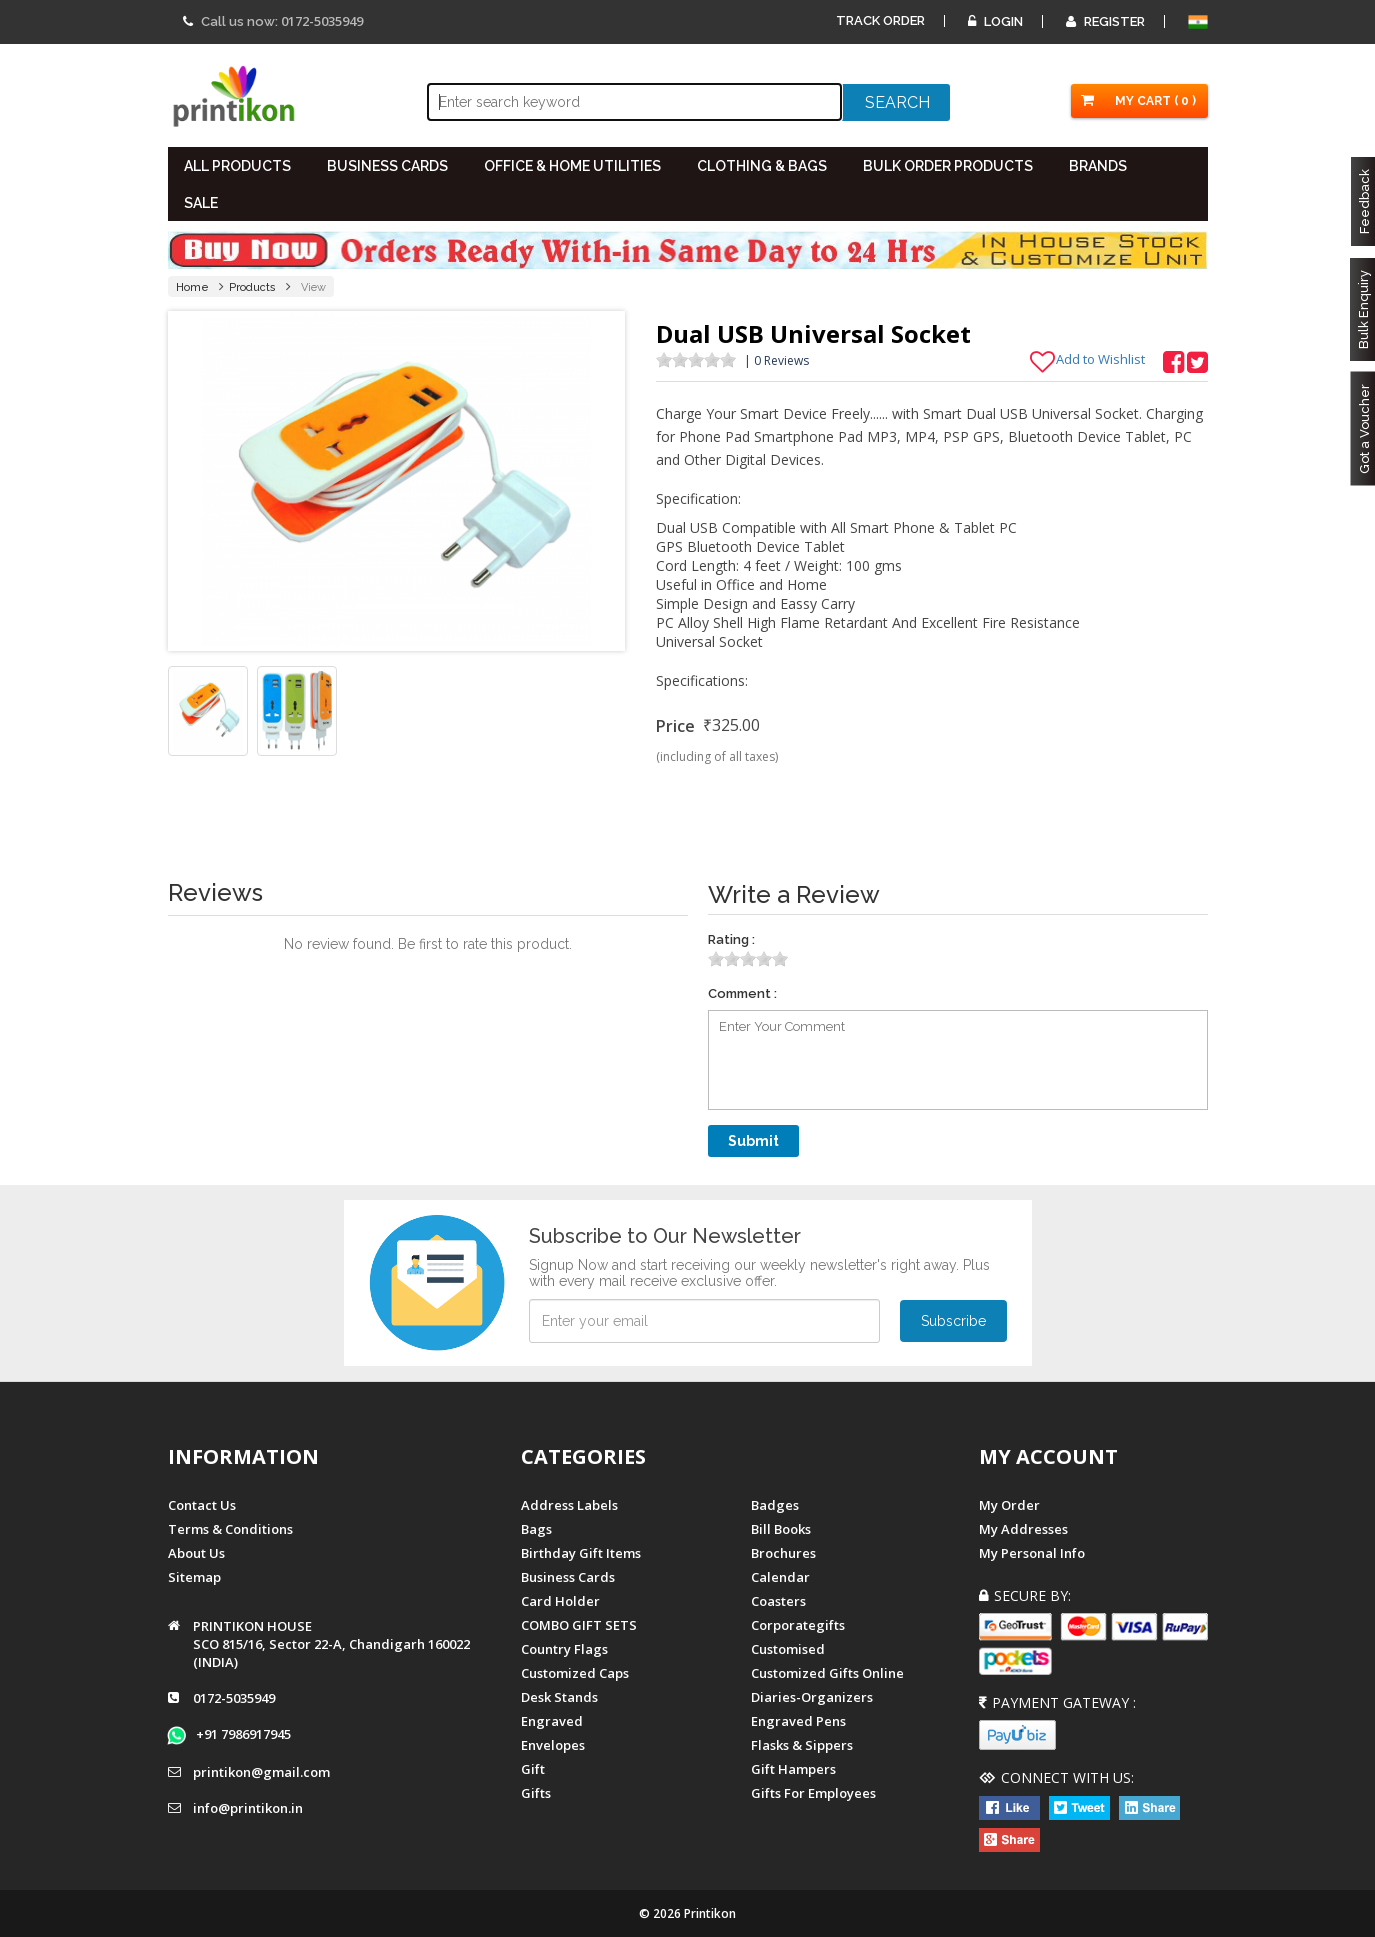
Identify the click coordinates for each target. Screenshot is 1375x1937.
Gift (533, 1769)
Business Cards (568, 1577)
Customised (788, 1649)
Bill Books (781, 1529)
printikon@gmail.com (261, 1772)
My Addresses (1023, 1529)
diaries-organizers (812, 1697)
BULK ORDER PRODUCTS (948, 166)
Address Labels (569, 1505)
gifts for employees (813, 1793)
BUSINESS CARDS (387, 166)
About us (196, 1553)
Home (192, 287)
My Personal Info (1032, 1553)
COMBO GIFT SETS (579, 1625)
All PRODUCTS (237, 166)
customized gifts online (827, 1673)
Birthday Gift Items (581, 1553)
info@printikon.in (248, 1808)
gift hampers (793, 1769)
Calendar (780, 1577)
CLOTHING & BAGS (762, 166)
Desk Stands (559, 1697)
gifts (536, 1793)
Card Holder (560, 1601)
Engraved (552, 1721)
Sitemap (194, 1577)
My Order (1009, 1505)
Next (599, 481)
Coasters (778, 1601)
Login (995, 21)
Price (675, 726)
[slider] (696, 360)
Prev (194, 481)
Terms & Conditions (230, 1529)
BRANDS (1098, 166)
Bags (536, 1529)
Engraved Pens (798, 1721)
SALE (201, 203)
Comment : (742, 993)
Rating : (731, 939)
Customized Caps (575, 1673)
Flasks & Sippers (802, 1745)
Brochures (783, 1553)
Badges (775, 1505)
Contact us (202, 1505)
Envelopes (553, 1745)
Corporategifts (798, 1625)
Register (1105, 21)
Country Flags (564, 1649)
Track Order (880, 20)
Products (252, 287)
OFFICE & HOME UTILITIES (572, 166)
